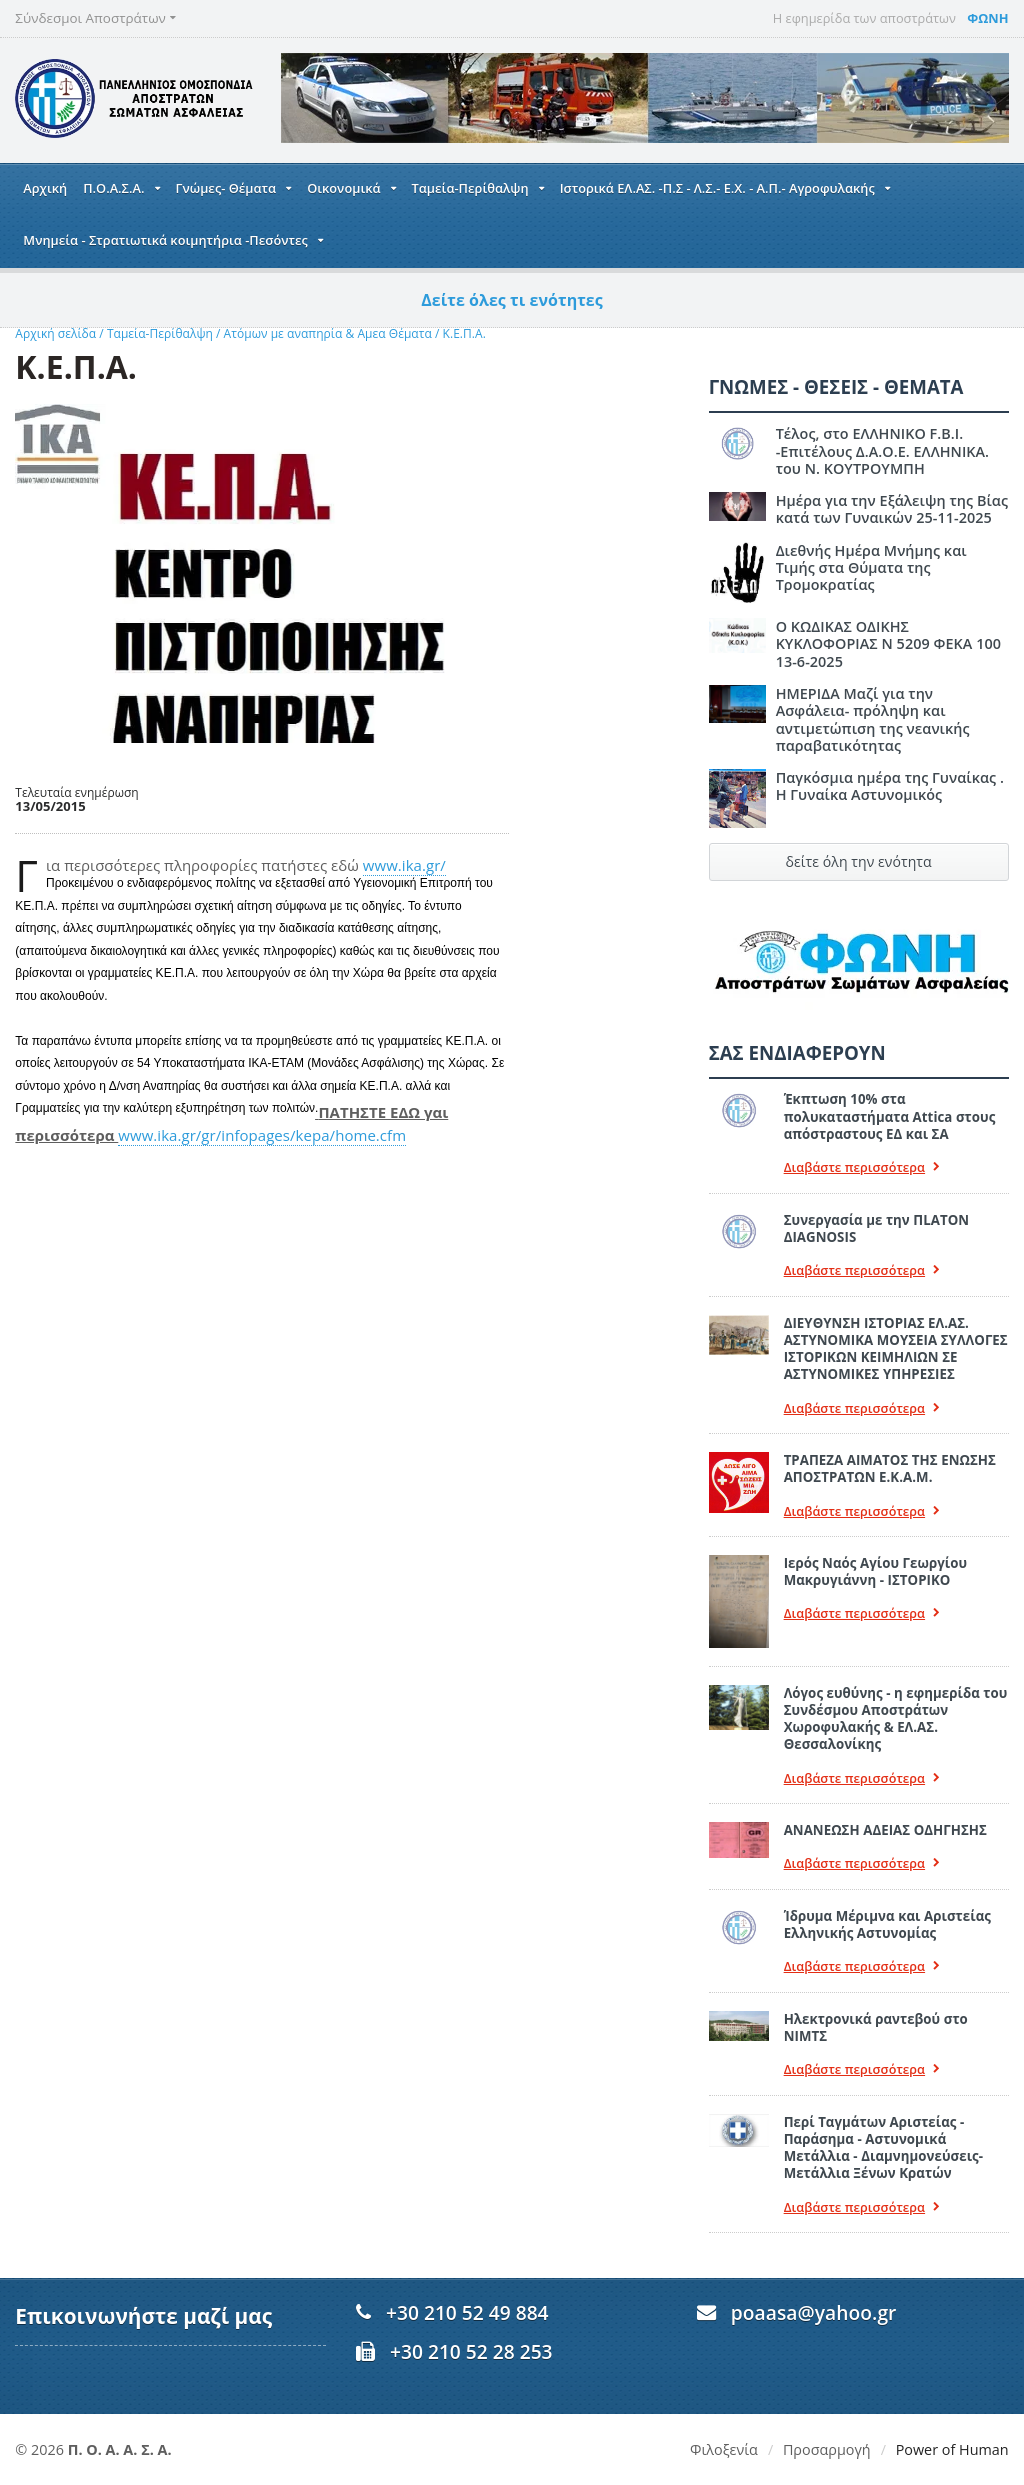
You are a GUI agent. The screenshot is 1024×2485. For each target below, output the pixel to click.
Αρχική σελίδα (55, 333)
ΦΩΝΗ (987, 18)
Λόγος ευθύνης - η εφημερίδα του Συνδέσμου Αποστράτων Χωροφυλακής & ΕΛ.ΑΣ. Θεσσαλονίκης (895, 1719)
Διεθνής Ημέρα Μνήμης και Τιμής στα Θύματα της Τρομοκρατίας (892, 559)
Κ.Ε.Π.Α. (461, 333)
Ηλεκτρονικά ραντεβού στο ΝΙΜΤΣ (875, 2027)
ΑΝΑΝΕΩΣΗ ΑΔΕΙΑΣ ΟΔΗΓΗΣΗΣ (885, 1830)
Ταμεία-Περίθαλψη (158, 333)
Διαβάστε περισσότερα (862, 1167)
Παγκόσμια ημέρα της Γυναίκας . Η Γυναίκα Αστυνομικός (889, 786)
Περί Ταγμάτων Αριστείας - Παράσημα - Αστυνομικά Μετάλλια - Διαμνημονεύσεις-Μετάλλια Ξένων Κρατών (883, 2148)
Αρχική (45, 188)
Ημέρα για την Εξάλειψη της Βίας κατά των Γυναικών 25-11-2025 (891, 509)
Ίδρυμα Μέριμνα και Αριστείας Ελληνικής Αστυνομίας (887, 1924)
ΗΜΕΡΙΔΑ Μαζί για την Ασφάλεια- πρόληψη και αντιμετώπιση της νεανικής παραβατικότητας (872, 719)
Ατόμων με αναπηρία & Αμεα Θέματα (327, 333)
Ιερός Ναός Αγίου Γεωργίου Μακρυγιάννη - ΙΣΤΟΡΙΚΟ (875, 1571)
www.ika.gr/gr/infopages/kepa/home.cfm (261, 1135)
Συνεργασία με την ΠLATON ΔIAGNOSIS (876, 1228)
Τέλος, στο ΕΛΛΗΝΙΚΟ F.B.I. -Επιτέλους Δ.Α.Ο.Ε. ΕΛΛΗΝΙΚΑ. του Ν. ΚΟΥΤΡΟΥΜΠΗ (882, 451)
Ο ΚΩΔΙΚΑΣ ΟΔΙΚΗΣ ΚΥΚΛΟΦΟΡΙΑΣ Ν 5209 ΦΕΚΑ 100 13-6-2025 (888, 644)
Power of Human (952, 2449)
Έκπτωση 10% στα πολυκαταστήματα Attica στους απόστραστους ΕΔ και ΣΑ (889, 1116)
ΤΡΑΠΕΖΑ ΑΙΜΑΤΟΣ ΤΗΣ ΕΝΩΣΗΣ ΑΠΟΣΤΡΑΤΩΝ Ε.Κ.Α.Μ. (889, 1468)
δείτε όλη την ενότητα (858, 861)
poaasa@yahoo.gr (813, 2312)
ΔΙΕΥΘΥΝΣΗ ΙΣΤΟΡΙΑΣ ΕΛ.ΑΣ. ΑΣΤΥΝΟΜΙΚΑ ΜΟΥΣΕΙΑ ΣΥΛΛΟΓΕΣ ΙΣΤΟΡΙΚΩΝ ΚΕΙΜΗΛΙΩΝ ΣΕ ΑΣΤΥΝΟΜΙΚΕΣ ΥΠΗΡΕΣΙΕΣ (895, 1349)
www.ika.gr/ (404, 865)
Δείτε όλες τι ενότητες (512, 300)
